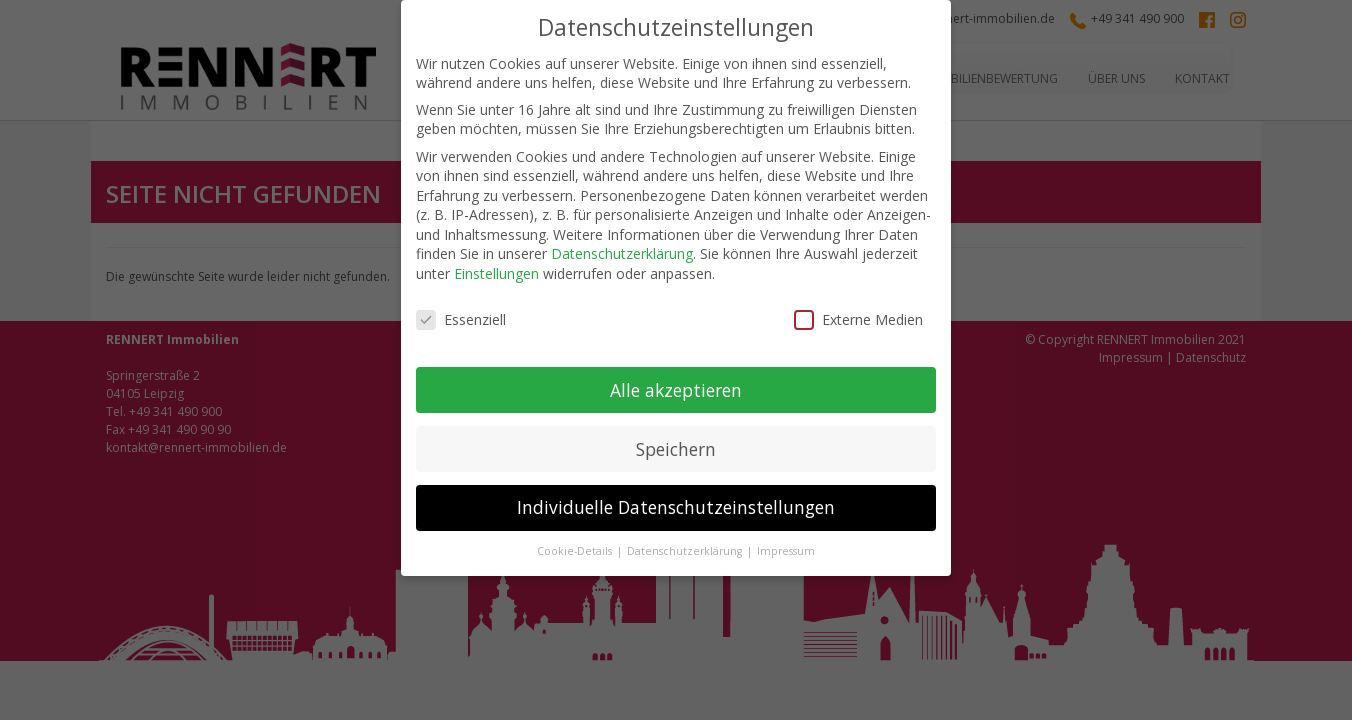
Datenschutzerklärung (622, 253)
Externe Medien (858, 319)
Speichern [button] (676, 449)
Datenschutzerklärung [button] (686, 551)
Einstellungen (496, 273)
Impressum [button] (786, 551)
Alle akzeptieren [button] (676, 390)
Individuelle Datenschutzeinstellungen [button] (676, 507)
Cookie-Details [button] (576, 551)
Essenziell (461, 319)
